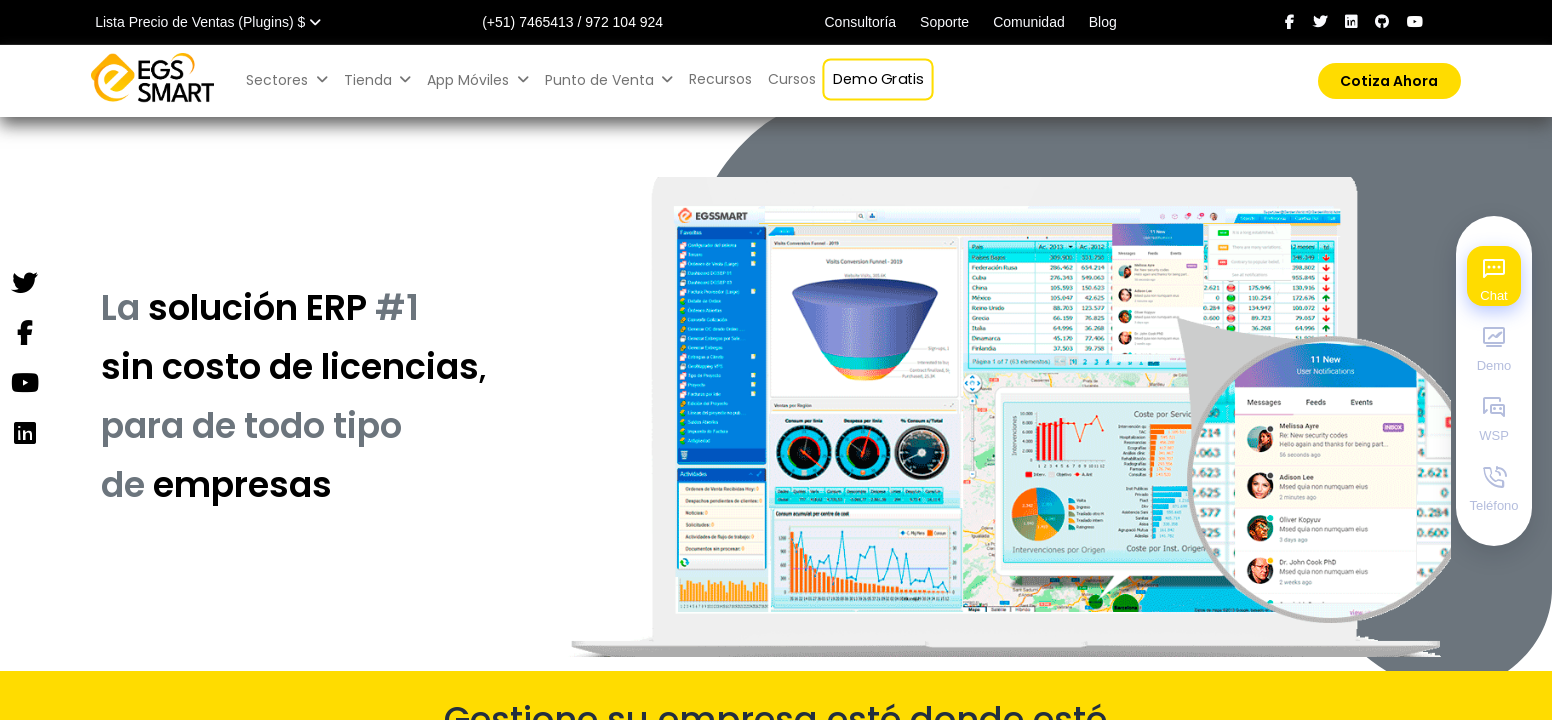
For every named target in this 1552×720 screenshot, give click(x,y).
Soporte (944, 22)
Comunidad (1029, 22)
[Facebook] (24, 334)
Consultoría (860, 22)
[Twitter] (24, 284)
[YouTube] (24, 384)
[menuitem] (720, 79)
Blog (1103, 22)
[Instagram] (24, 434)
